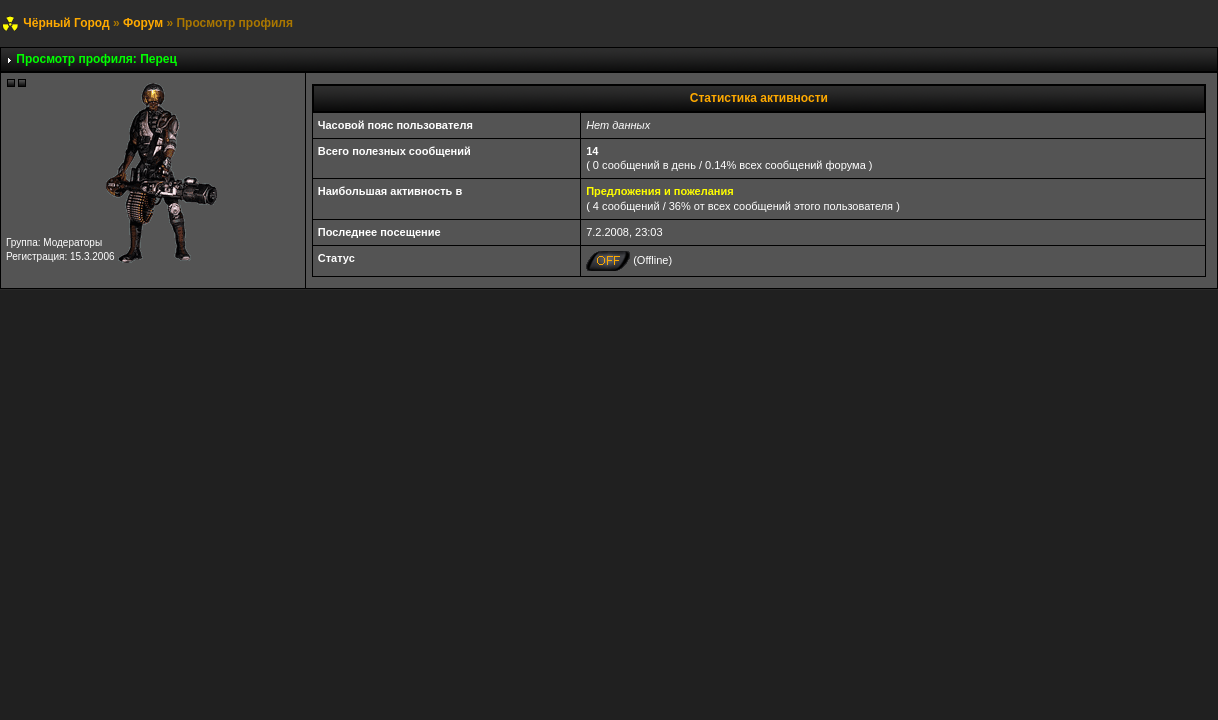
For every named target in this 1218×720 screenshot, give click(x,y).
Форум (143, 23)
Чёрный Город (66, 23)
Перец (158, 59)
